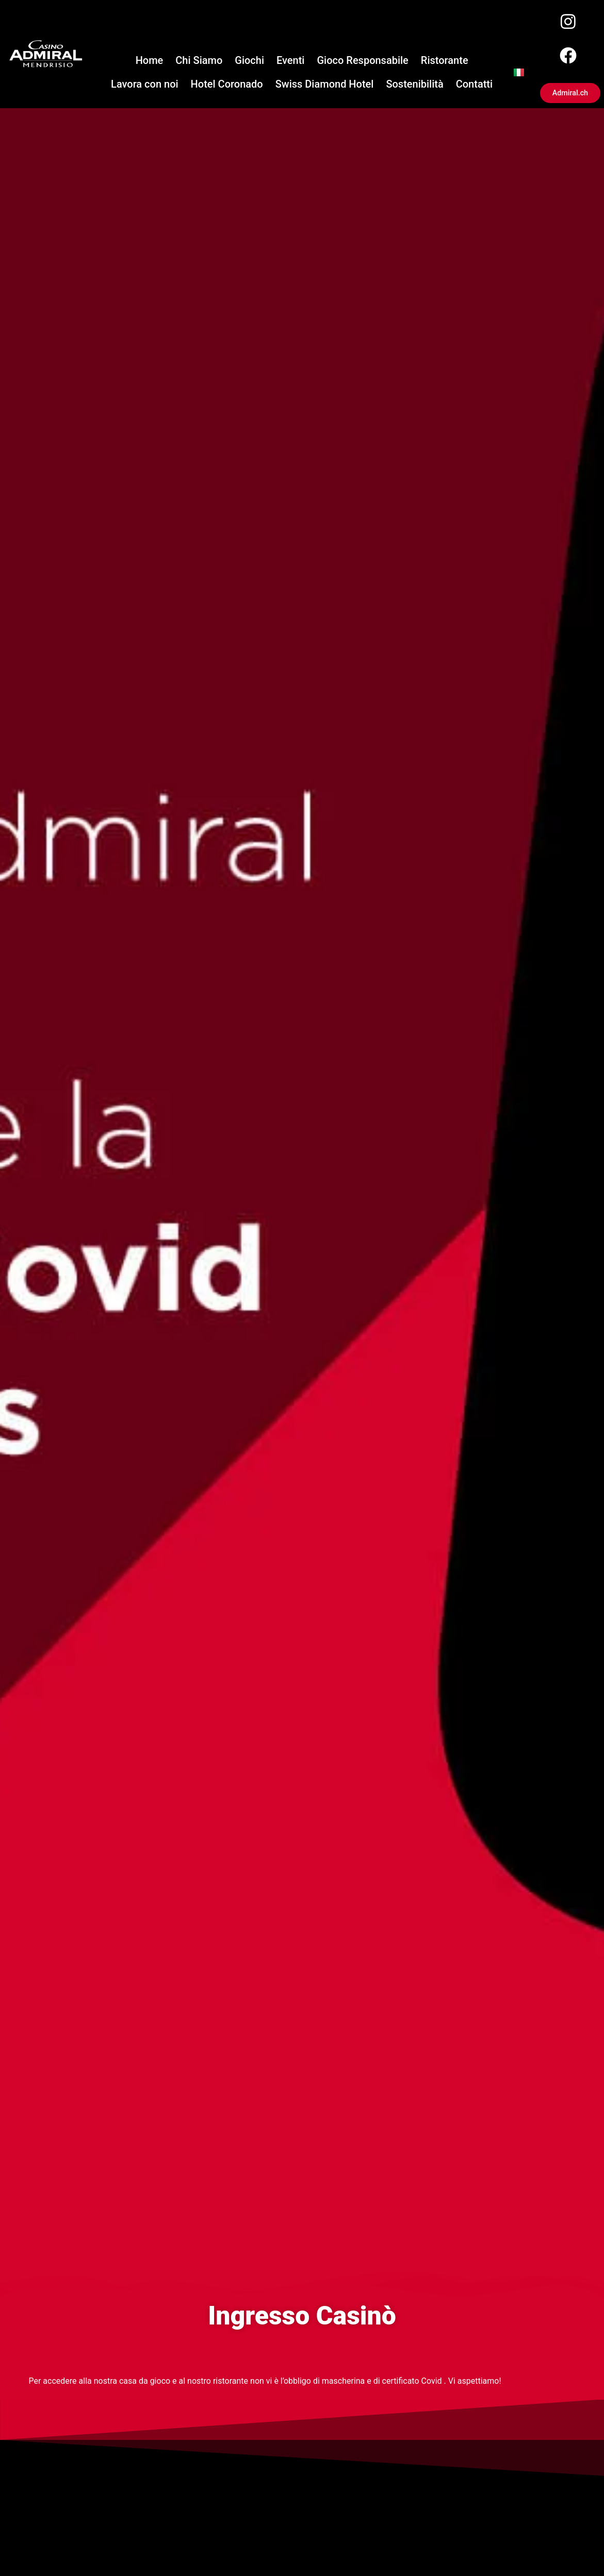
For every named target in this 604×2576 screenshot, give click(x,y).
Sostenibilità (414, 86)
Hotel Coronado (227, 86)
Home (150, 63)
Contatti (474, 86)
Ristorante (444, 63)
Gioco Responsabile (362, 63)
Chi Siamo (198, 63)
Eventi (290, 63)
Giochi (249, 63)
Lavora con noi (144, 86)
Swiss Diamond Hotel (324, 86)
